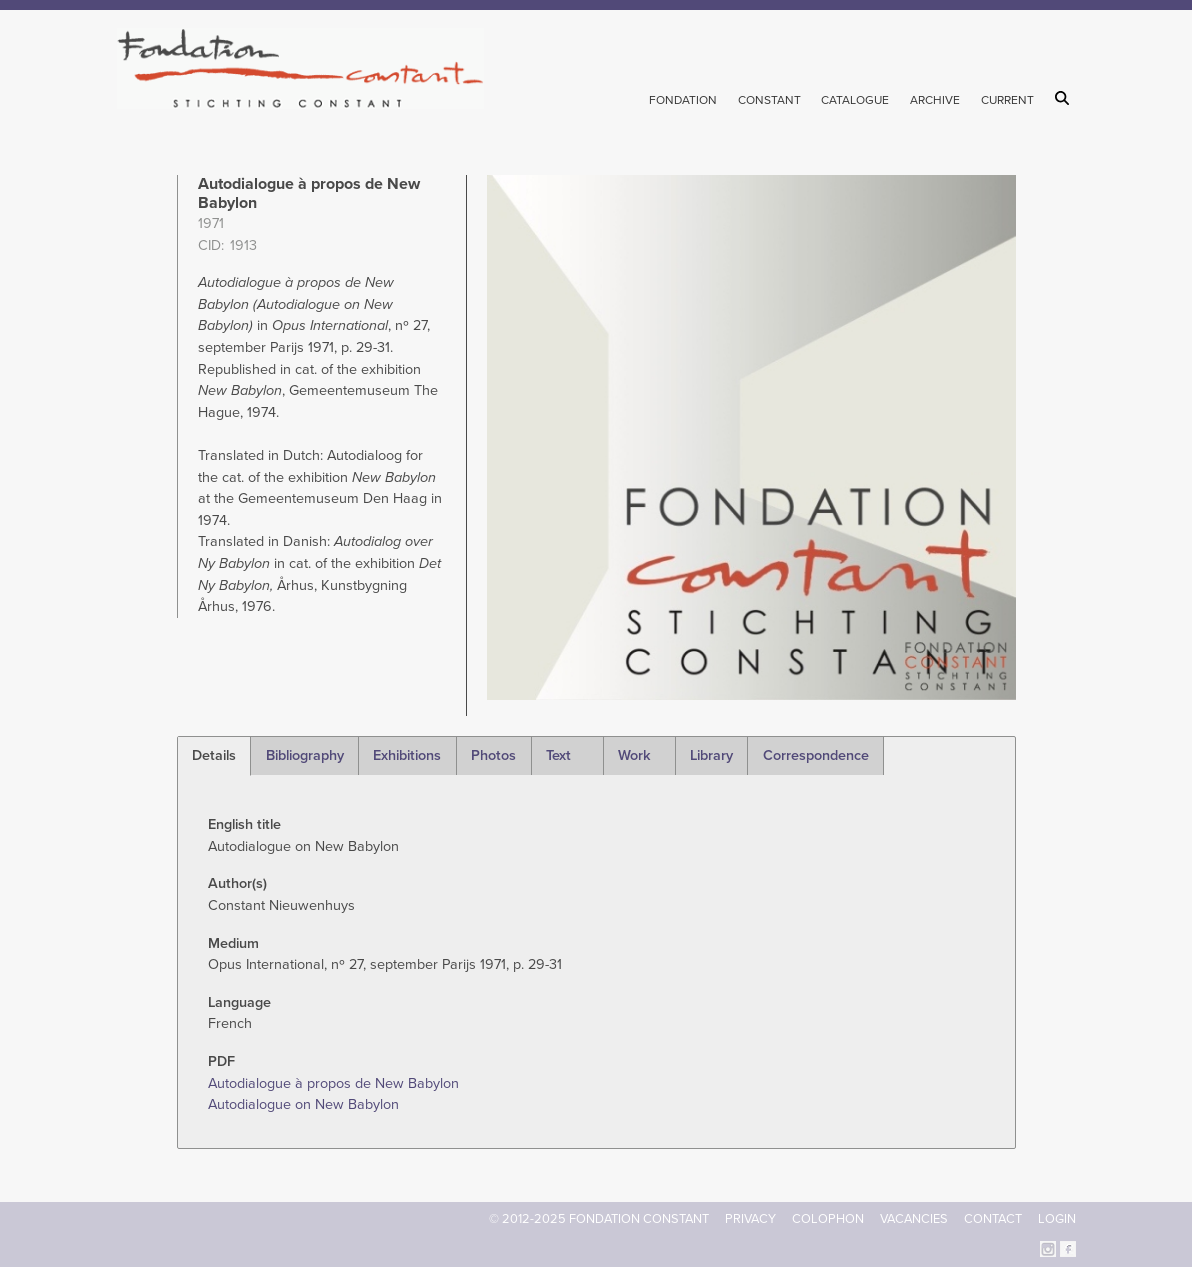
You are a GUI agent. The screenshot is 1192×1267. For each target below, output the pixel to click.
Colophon (828, 1219)
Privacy (750, 1219)
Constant (769, 100)
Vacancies (914, 1219)
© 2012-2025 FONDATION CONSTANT (599, 1219)
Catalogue (855, 100)
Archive (935, 100)
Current (1007, 100)
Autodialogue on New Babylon (303, 1104)
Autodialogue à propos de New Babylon (333, 1083)
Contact (993, 1219)
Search (1065, 98)
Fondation (683, 100)
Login (1057, 1219)
